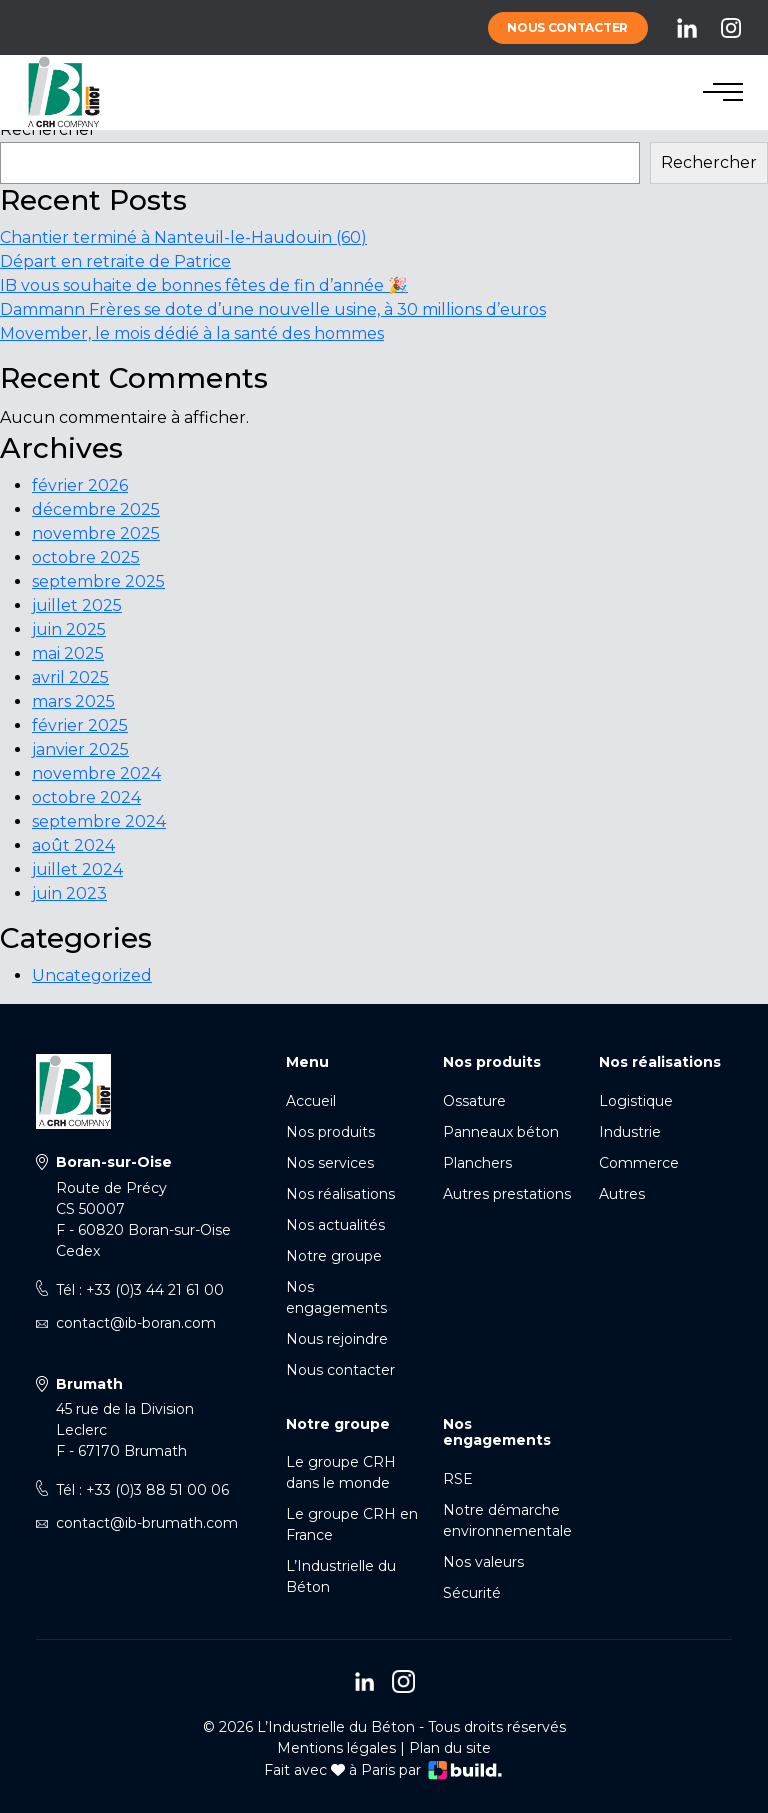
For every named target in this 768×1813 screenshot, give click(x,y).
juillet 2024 (77, 869)
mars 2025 (73, 701)
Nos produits (330, 1132)
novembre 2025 (96, 533)
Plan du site (450, 1748)
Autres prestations (507, 1194)
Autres (622, 1194)
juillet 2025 (77, 605)
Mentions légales (336, 1748)
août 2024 (73, 845)
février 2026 (80, 485)
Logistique (636, 1101)
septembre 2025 (98, 581)
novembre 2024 (96, 773)
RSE (458, 1479)
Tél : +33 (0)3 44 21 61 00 (140, 1290)
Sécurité (472, 1593)
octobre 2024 (86, 797)
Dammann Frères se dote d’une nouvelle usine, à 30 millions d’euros (273, 309)
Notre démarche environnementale (507, 1520)
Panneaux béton (501, 1132)
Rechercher (48, 129)
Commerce (639, 1163)
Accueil (311, 1101)
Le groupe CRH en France (352, 1524)
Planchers (477, 1163)
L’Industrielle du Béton (341, 1576)
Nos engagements (336, 1297)
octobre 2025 (86, 557)
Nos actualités (335, 1225)
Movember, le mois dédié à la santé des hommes (192, 333)
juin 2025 (69, 629)
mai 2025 (68, 653)
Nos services (330, 1163)
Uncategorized (92, 975)
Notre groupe (334, 1256)
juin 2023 (69, 893)
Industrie (630, 1132)
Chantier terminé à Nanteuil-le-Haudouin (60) (183, 237)
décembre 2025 (96, 509)
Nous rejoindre (337, 1339)
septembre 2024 (99, 821)
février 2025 (80, 725)
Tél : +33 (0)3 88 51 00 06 (142, 1490)
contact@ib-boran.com (136, 1323)
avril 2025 (70, 677)
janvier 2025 (80, 749)
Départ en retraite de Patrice (115, 261)
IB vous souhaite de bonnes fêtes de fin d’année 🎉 (204, 285)
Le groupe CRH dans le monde (341, 1472)
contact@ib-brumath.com (147, 1523)
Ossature (474, 1101)
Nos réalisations (340, 1194)
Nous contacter (567, 27)
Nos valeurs (483, 1562)
